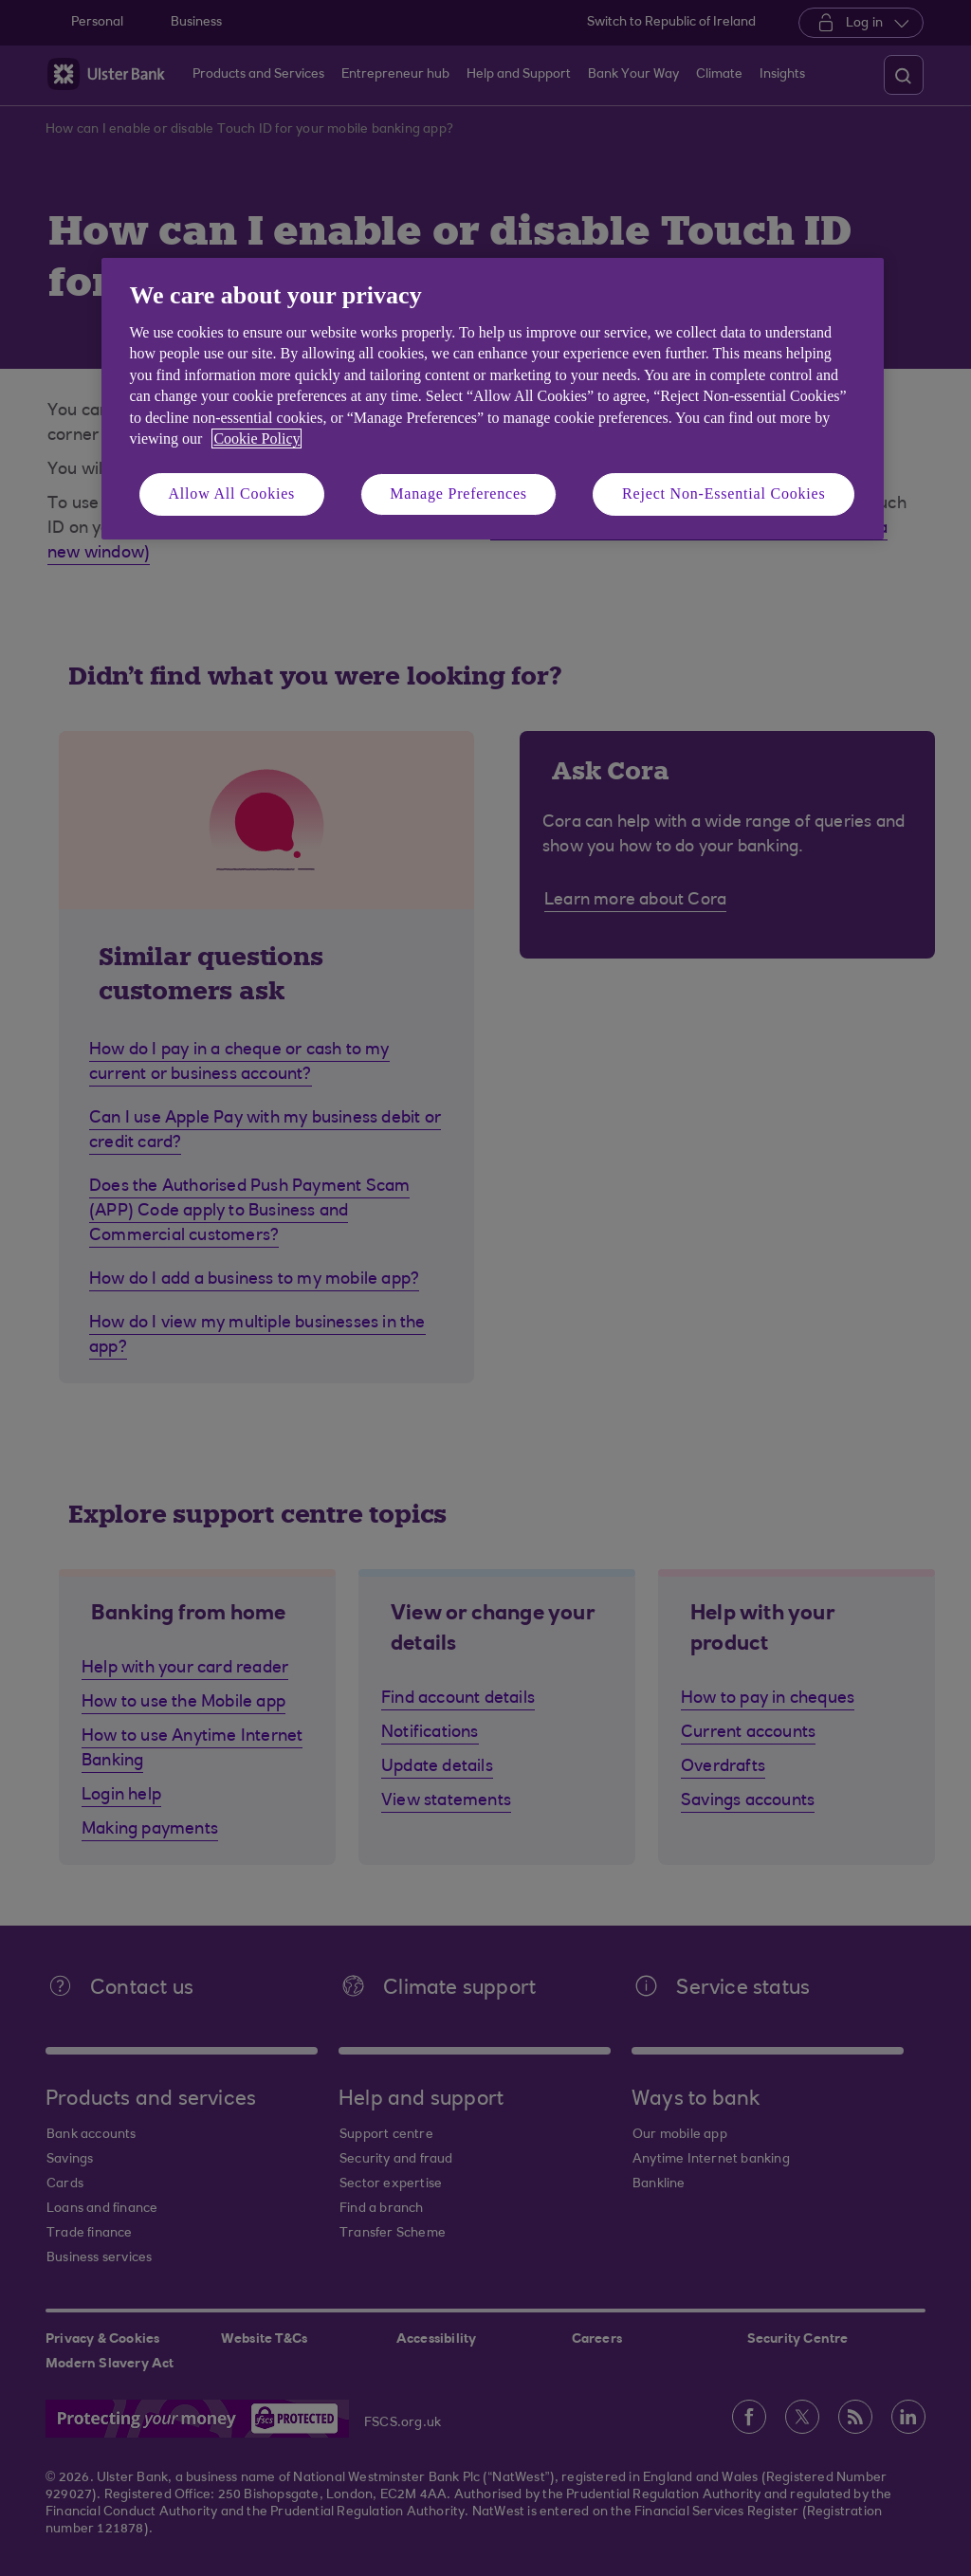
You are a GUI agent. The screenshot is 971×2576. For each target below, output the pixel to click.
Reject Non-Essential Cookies (723, 493)
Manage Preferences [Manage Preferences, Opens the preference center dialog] (458, 493)
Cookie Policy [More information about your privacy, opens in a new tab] (256, 438)
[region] (492, 398)
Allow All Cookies (232, 493)
